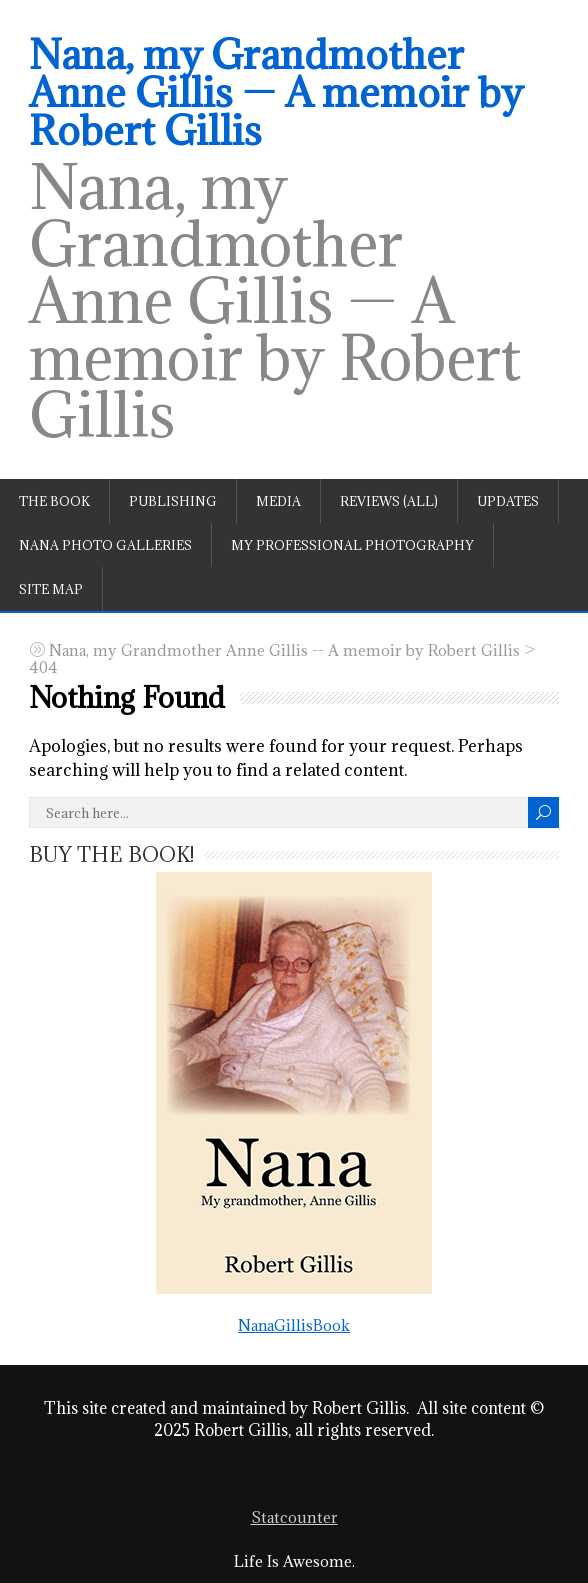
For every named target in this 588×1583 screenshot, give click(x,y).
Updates (508, 501)
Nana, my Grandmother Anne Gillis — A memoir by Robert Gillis (276, 92)
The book (54, 501)
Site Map (51, 589)
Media (278, 501)
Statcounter (294, 1517)
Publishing (173, 501)
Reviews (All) (389, 501)
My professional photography (352, 545)
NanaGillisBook (294, 1102)
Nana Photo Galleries (105, 545)
